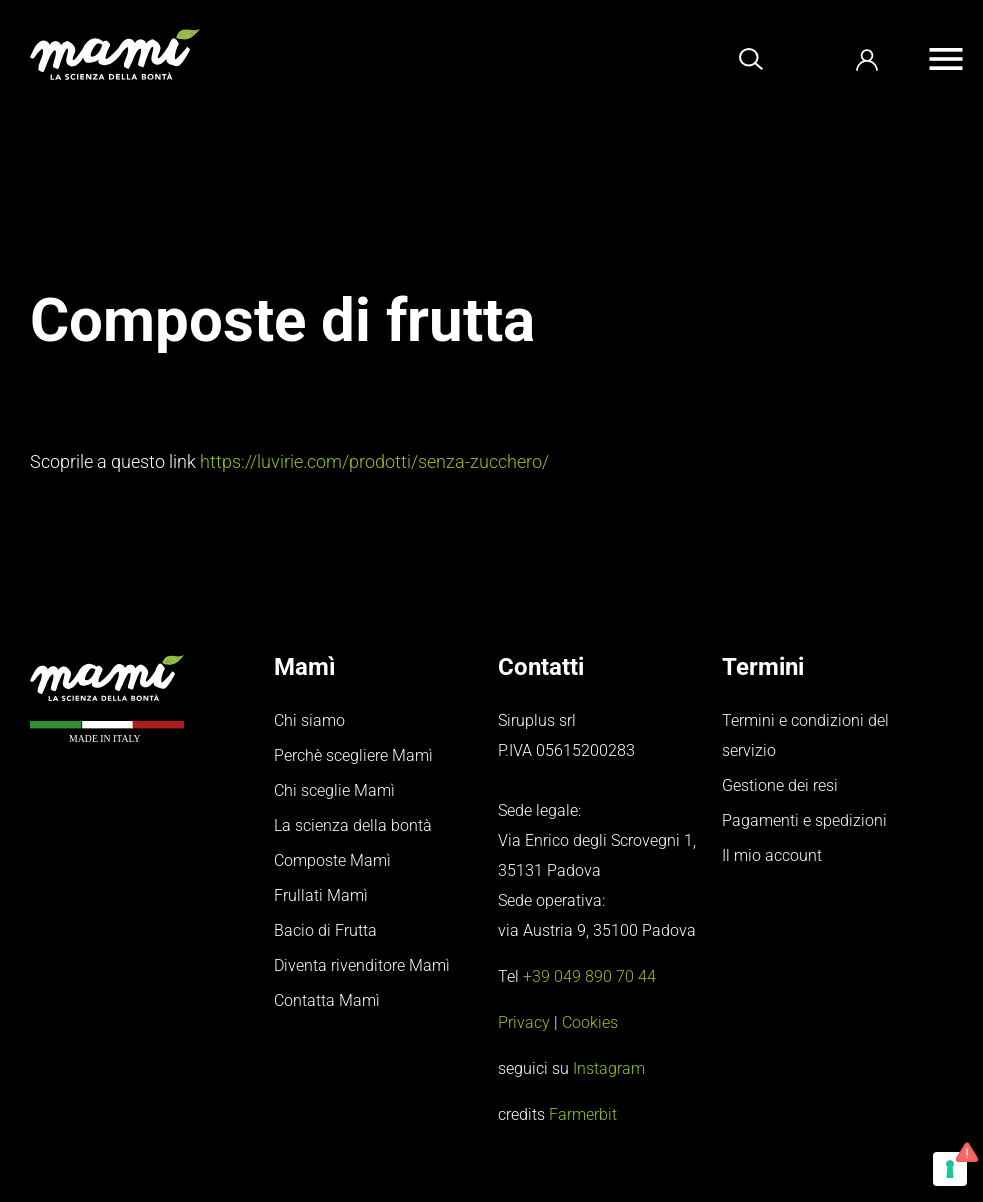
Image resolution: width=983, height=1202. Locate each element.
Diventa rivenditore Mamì (362, 965)
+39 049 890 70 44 (589, 976)
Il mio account (772, 855)
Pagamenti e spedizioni (804, 820)
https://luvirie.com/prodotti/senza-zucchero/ (374, 461)
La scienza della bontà (353, 825)
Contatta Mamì (327, 1000)
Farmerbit (583, 1114)
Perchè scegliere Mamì (353, 755)
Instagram (609, 1068)
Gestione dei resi (780, 785)
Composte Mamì (332, 860)
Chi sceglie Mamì (334, 790)
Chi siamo (309, 720)
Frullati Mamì (321, 895)
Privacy (524, 1022)
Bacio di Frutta (325, 930)
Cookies (590, 1022)
